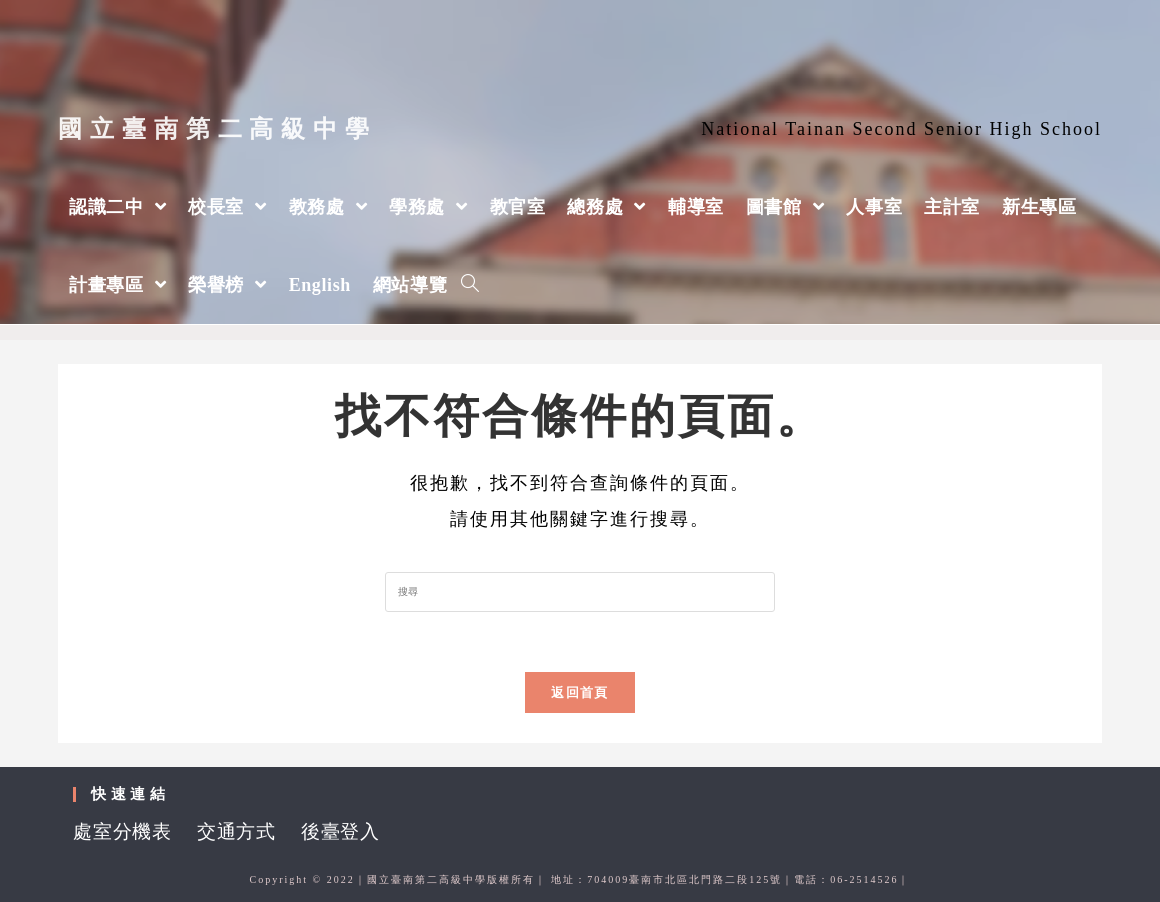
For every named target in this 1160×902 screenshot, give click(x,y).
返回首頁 (579, 692)
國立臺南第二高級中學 (217, 129)
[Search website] (470, 285)
